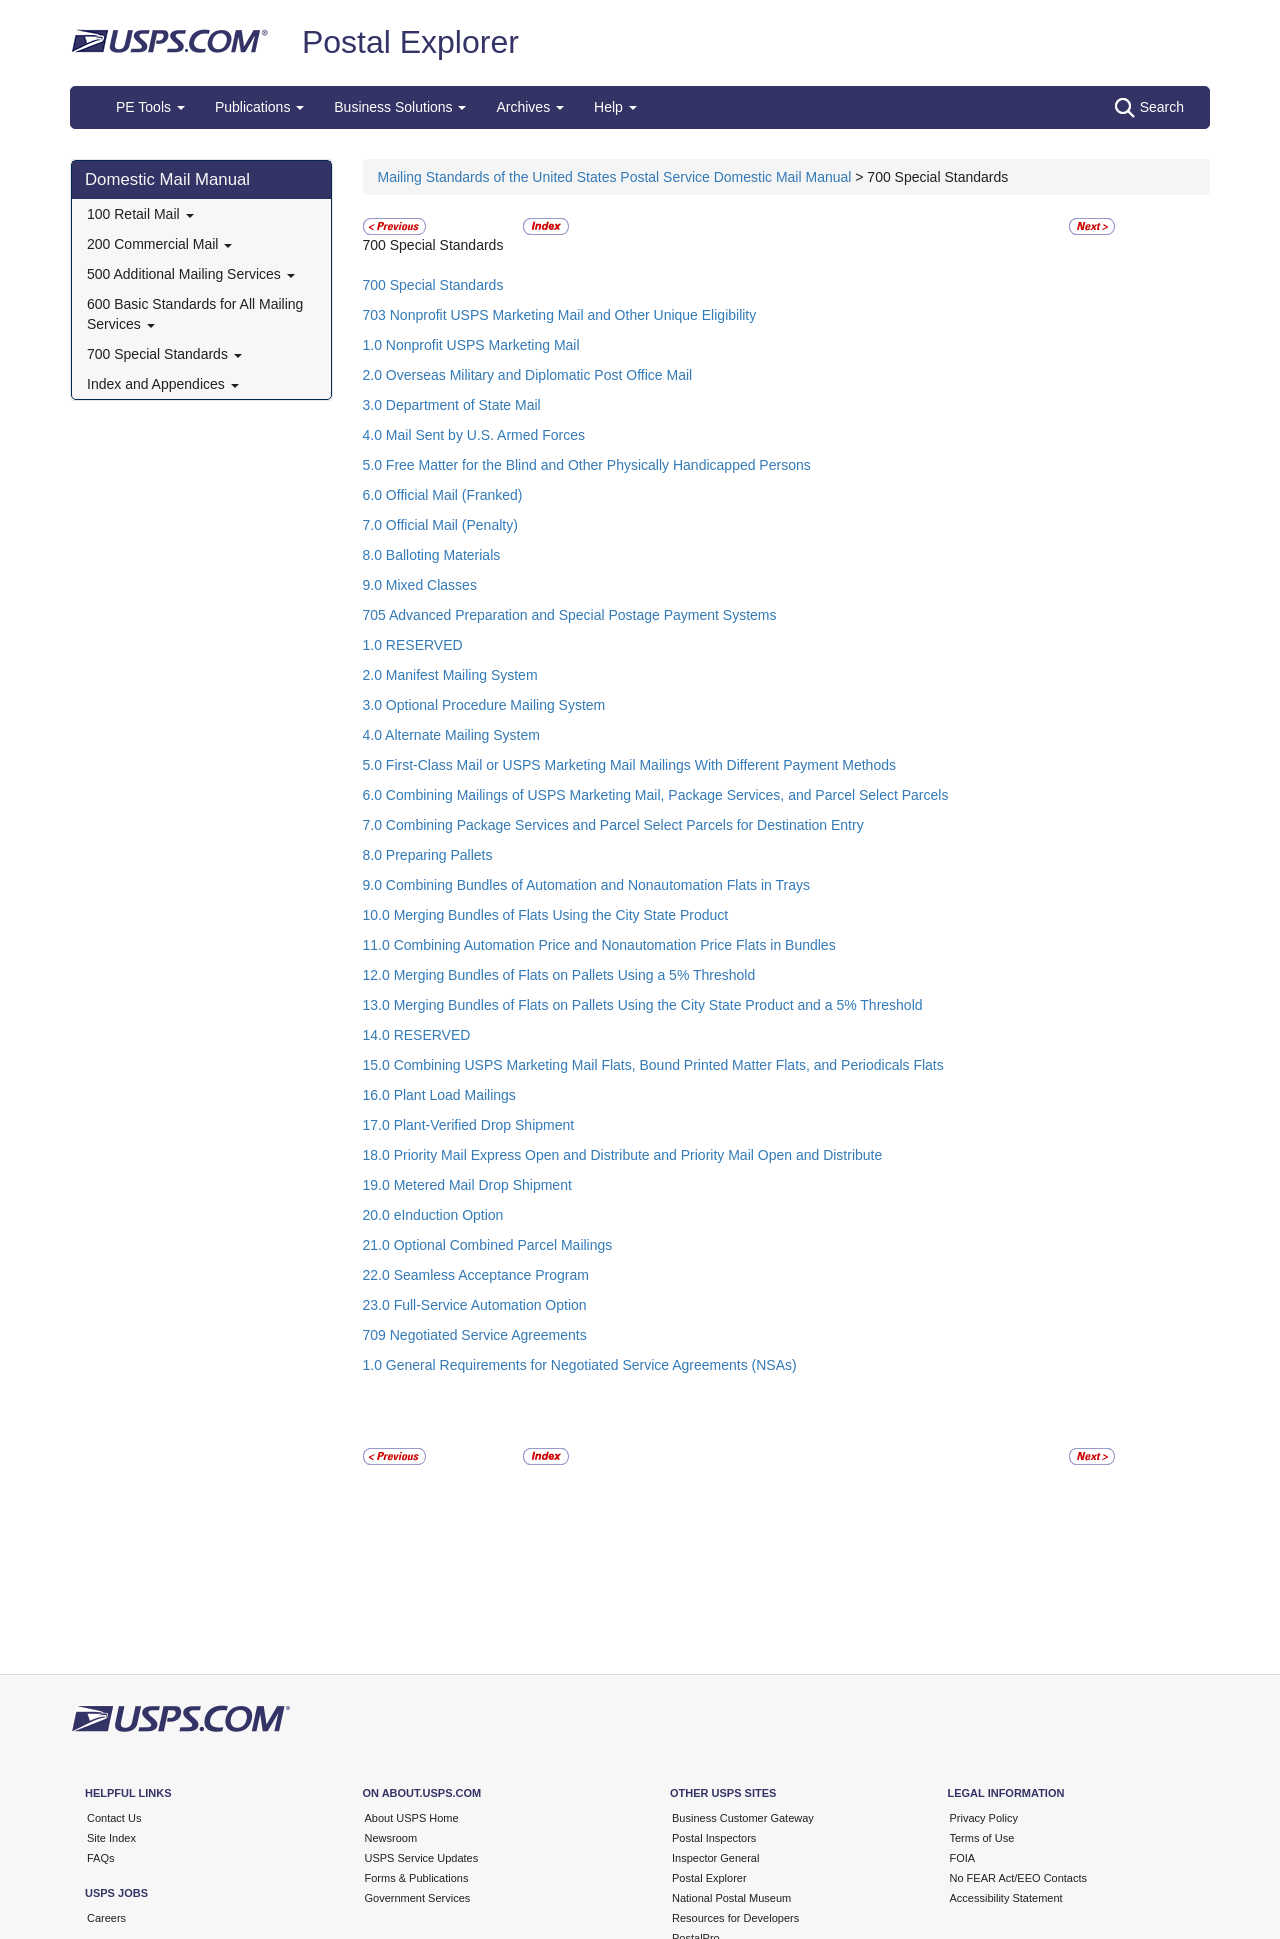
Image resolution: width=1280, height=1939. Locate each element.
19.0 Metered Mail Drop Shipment (467, 1185)
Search (1149, 108)
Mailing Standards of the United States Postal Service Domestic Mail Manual (617, 177)
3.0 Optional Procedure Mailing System (484, 705)
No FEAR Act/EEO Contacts (1019, 1878)
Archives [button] (530, 107)
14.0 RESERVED (417, 1035)
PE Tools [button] (150, 107)
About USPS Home (412, 1818)
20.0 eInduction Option (433, 1215)
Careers (106, 1918)
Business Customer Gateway (743, 1818)
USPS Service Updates (422, 1858)
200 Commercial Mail (159, 244)
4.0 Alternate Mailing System (451, 735)
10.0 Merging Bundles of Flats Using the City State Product (546, 915)
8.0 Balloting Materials (432, 555)
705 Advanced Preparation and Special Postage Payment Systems (570, 615)
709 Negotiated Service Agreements (475, 1335)
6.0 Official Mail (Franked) (443, 495)
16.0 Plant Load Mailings (439, 1095)
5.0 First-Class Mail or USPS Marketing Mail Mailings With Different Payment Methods (629, 765)
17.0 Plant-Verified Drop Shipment (469, 1125)
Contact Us (114, 1818)
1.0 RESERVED (413, 645)
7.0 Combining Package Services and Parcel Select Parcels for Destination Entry (613, 825)
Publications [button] (259, 107)
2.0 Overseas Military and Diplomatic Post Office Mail (528, 375)
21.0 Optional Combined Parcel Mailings (488, 1245)
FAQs (101, 1858)
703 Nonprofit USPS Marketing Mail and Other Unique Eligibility (560, 315)
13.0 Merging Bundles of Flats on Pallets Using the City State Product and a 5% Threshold (643, 1005)
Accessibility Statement (1006, 1898)
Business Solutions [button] (400, 107)
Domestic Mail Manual (167, 179)
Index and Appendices (163, 384)
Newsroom (391, 1838)
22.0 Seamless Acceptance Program (476, 1275)
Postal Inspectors (714, 1838)
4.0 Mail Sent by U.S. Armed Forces (474, 435)
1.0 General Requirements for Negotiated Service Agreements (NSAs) (580, 1365)
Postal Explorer (410, 42)
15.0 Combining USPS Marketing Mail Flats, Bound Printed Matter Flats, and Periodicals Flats (653, 1065)
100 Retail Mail (140, 214)
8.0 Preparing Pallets (428, 855)
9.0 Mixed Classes (420, 585)
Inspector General (715, 1858)
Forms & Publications (417, 1878)
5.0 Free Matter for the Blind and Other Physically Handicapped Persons (587, 465)
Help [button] (615, 107)
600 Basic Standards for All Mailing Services (195, 314)
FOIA (963, 1858)
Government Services (418, 1898)
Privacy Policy (984, 1818)
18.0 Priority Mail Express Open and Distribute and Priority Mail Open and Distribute (623, 1155)
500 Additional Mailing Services (191, 274)
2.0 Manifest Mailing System (450, 675)
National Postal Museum (731, 1898)
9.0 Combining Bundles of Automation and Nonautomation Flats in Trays (586, 885)
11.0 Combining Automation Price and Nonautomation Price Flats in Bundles (599, 945)
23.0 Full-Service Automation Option (475, 1305)
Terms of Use (982, 1838)
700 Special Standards (164, 354)
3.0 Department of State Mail (452, 405)
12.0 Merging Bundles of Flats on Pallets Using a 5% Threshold (559, 975)
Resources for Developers (735, 1918)
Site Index (111, 1838)
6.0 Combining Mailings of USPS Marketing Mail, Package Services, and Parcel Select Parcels (656, 795)
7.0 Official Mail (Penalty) (440, 525)
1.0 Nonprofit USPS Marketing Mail (471, 345)
